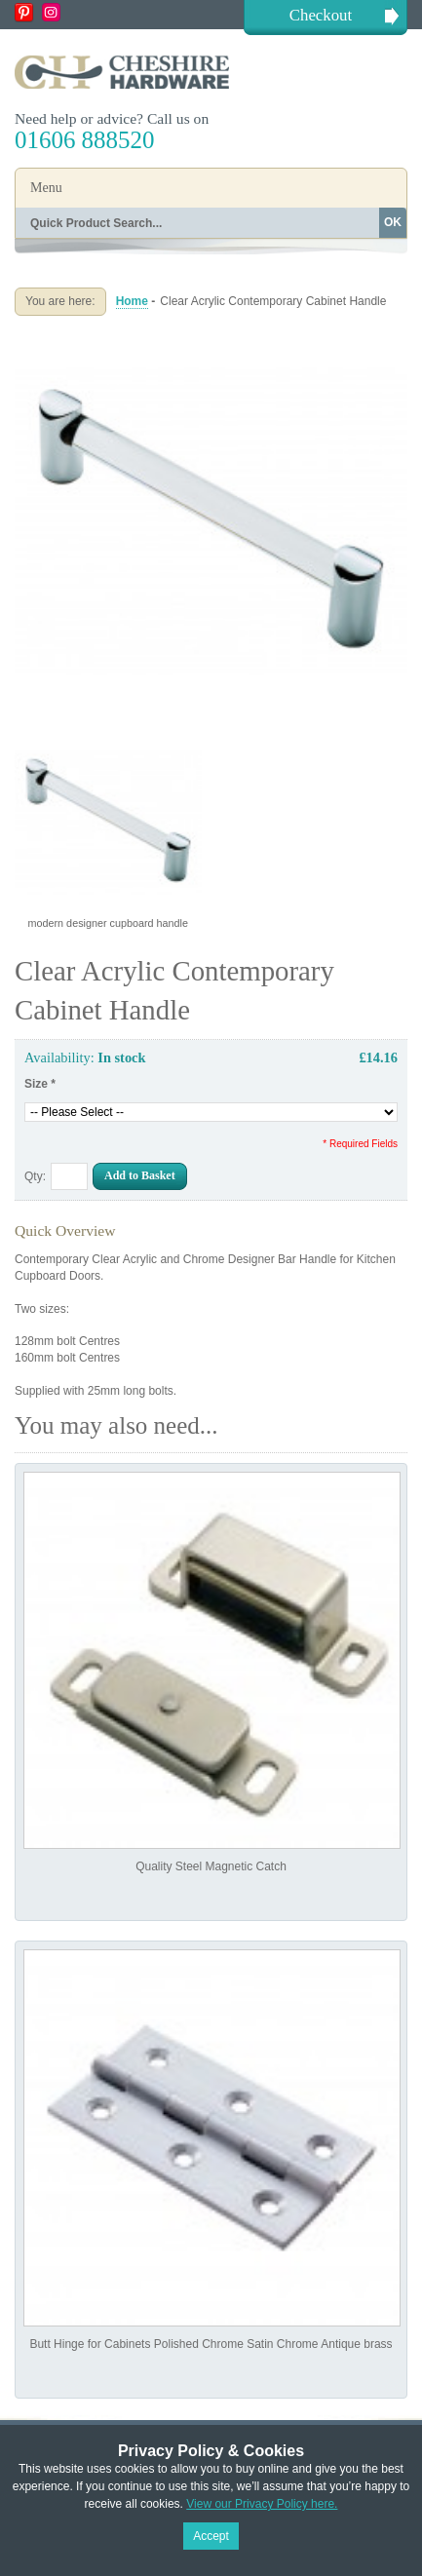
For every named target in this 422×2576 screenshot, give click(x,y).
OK (393, 222)
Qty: (35, 1176)
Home (132, 301)
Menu (46, 187)
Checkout (320, 15)
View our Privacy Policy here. (261, 2504)
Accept (211, 2536)
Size (40, 1084)
